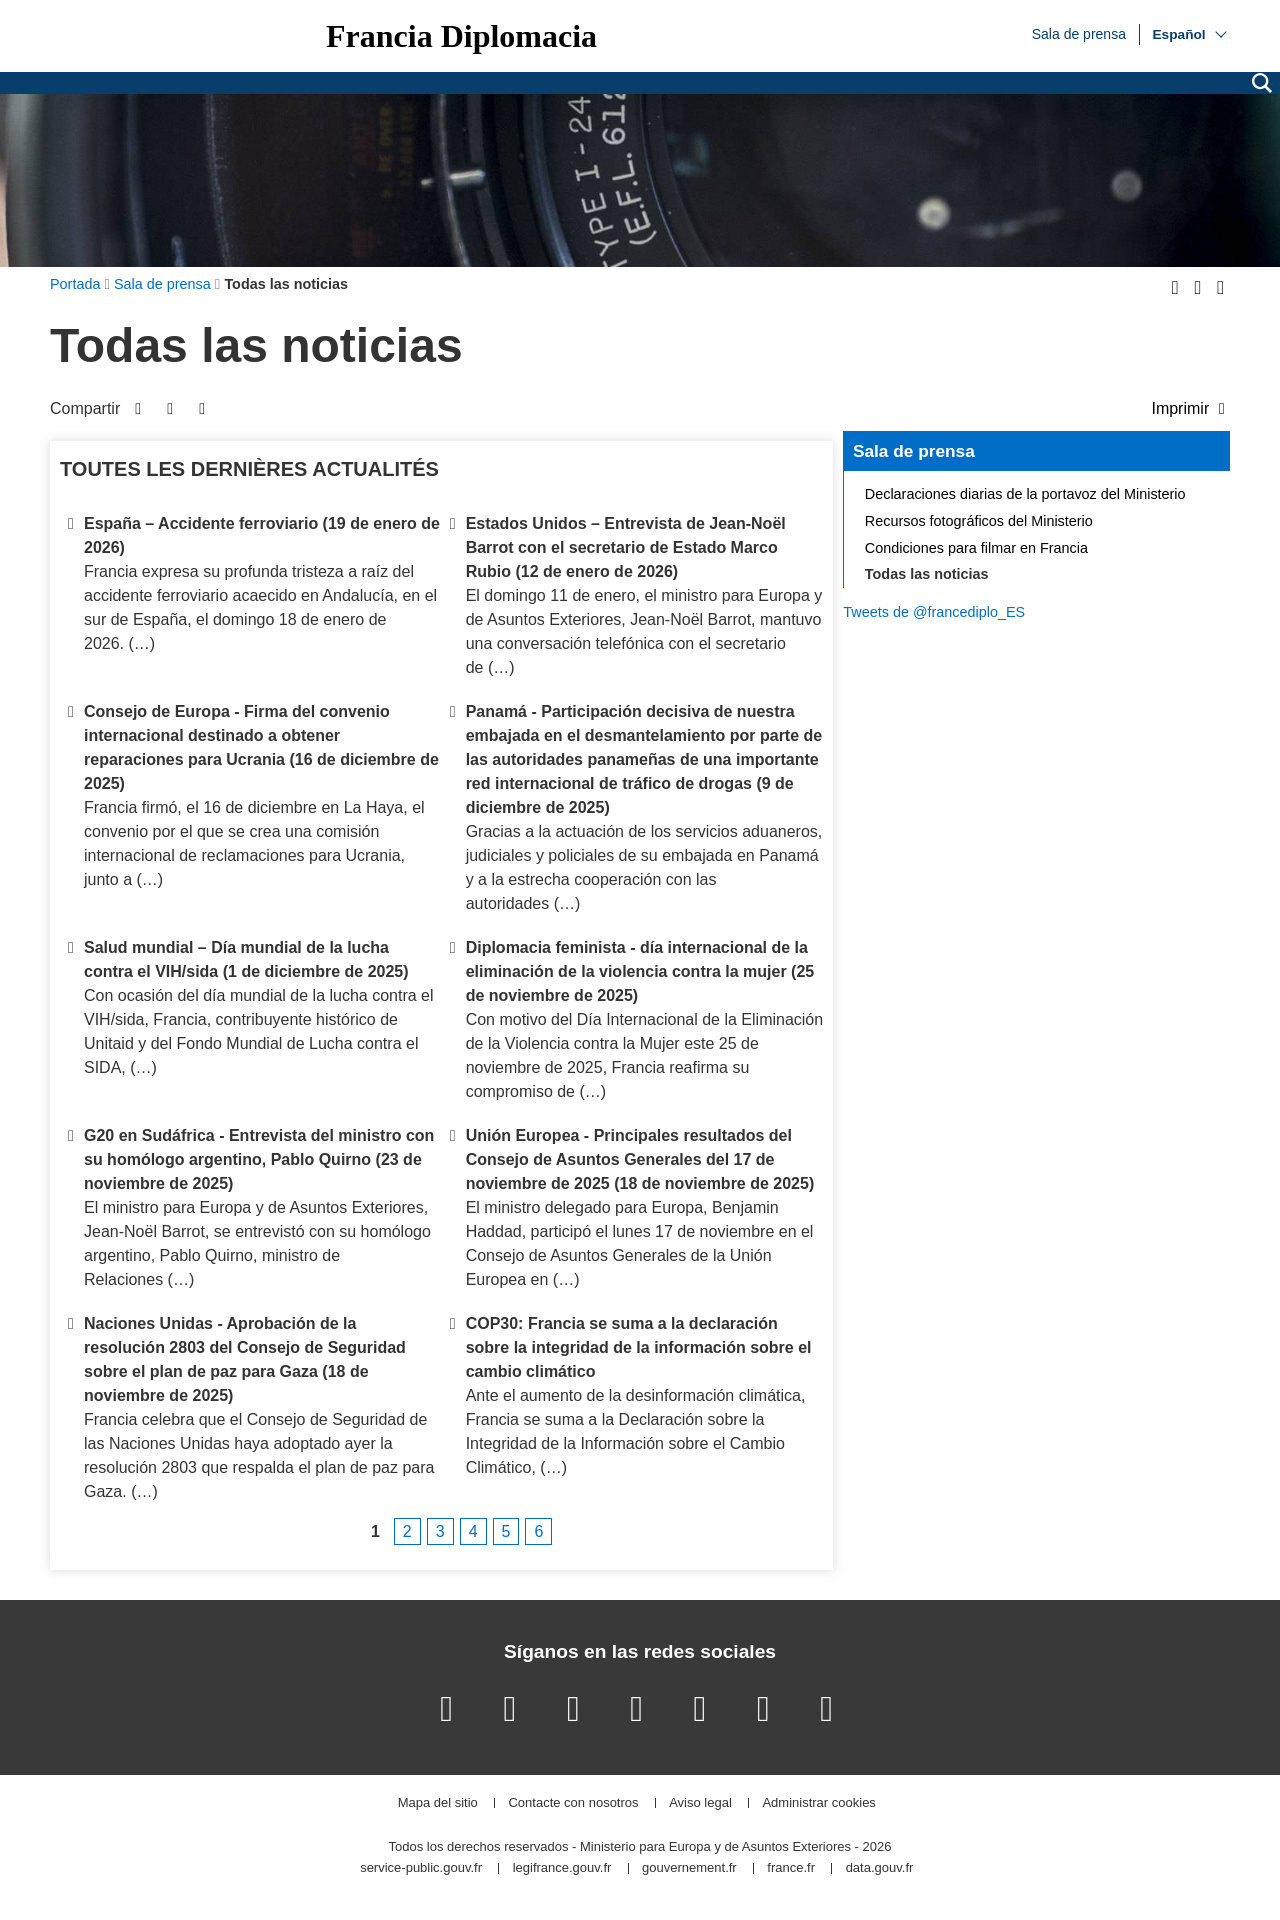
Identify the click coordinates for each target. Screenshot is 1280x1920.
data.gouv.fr (880, 1868)
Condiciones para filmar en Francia (976, 548)
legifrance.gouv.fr (562, 1868)
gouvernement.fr (689, 1868)
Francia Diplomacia (461, 36)
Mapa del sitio (438, 1803)
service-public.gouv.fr (421, 1868)
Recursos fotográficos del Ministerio (979, 521)
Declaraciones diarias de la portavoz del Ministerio (1025, 494)
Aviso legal (700, 1803)
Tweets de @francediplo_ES (934, 612)
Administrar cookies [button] (818, 1803)
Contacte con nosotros (573, 1803)
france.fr (791, 1868)
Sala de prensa (1079, 33)
